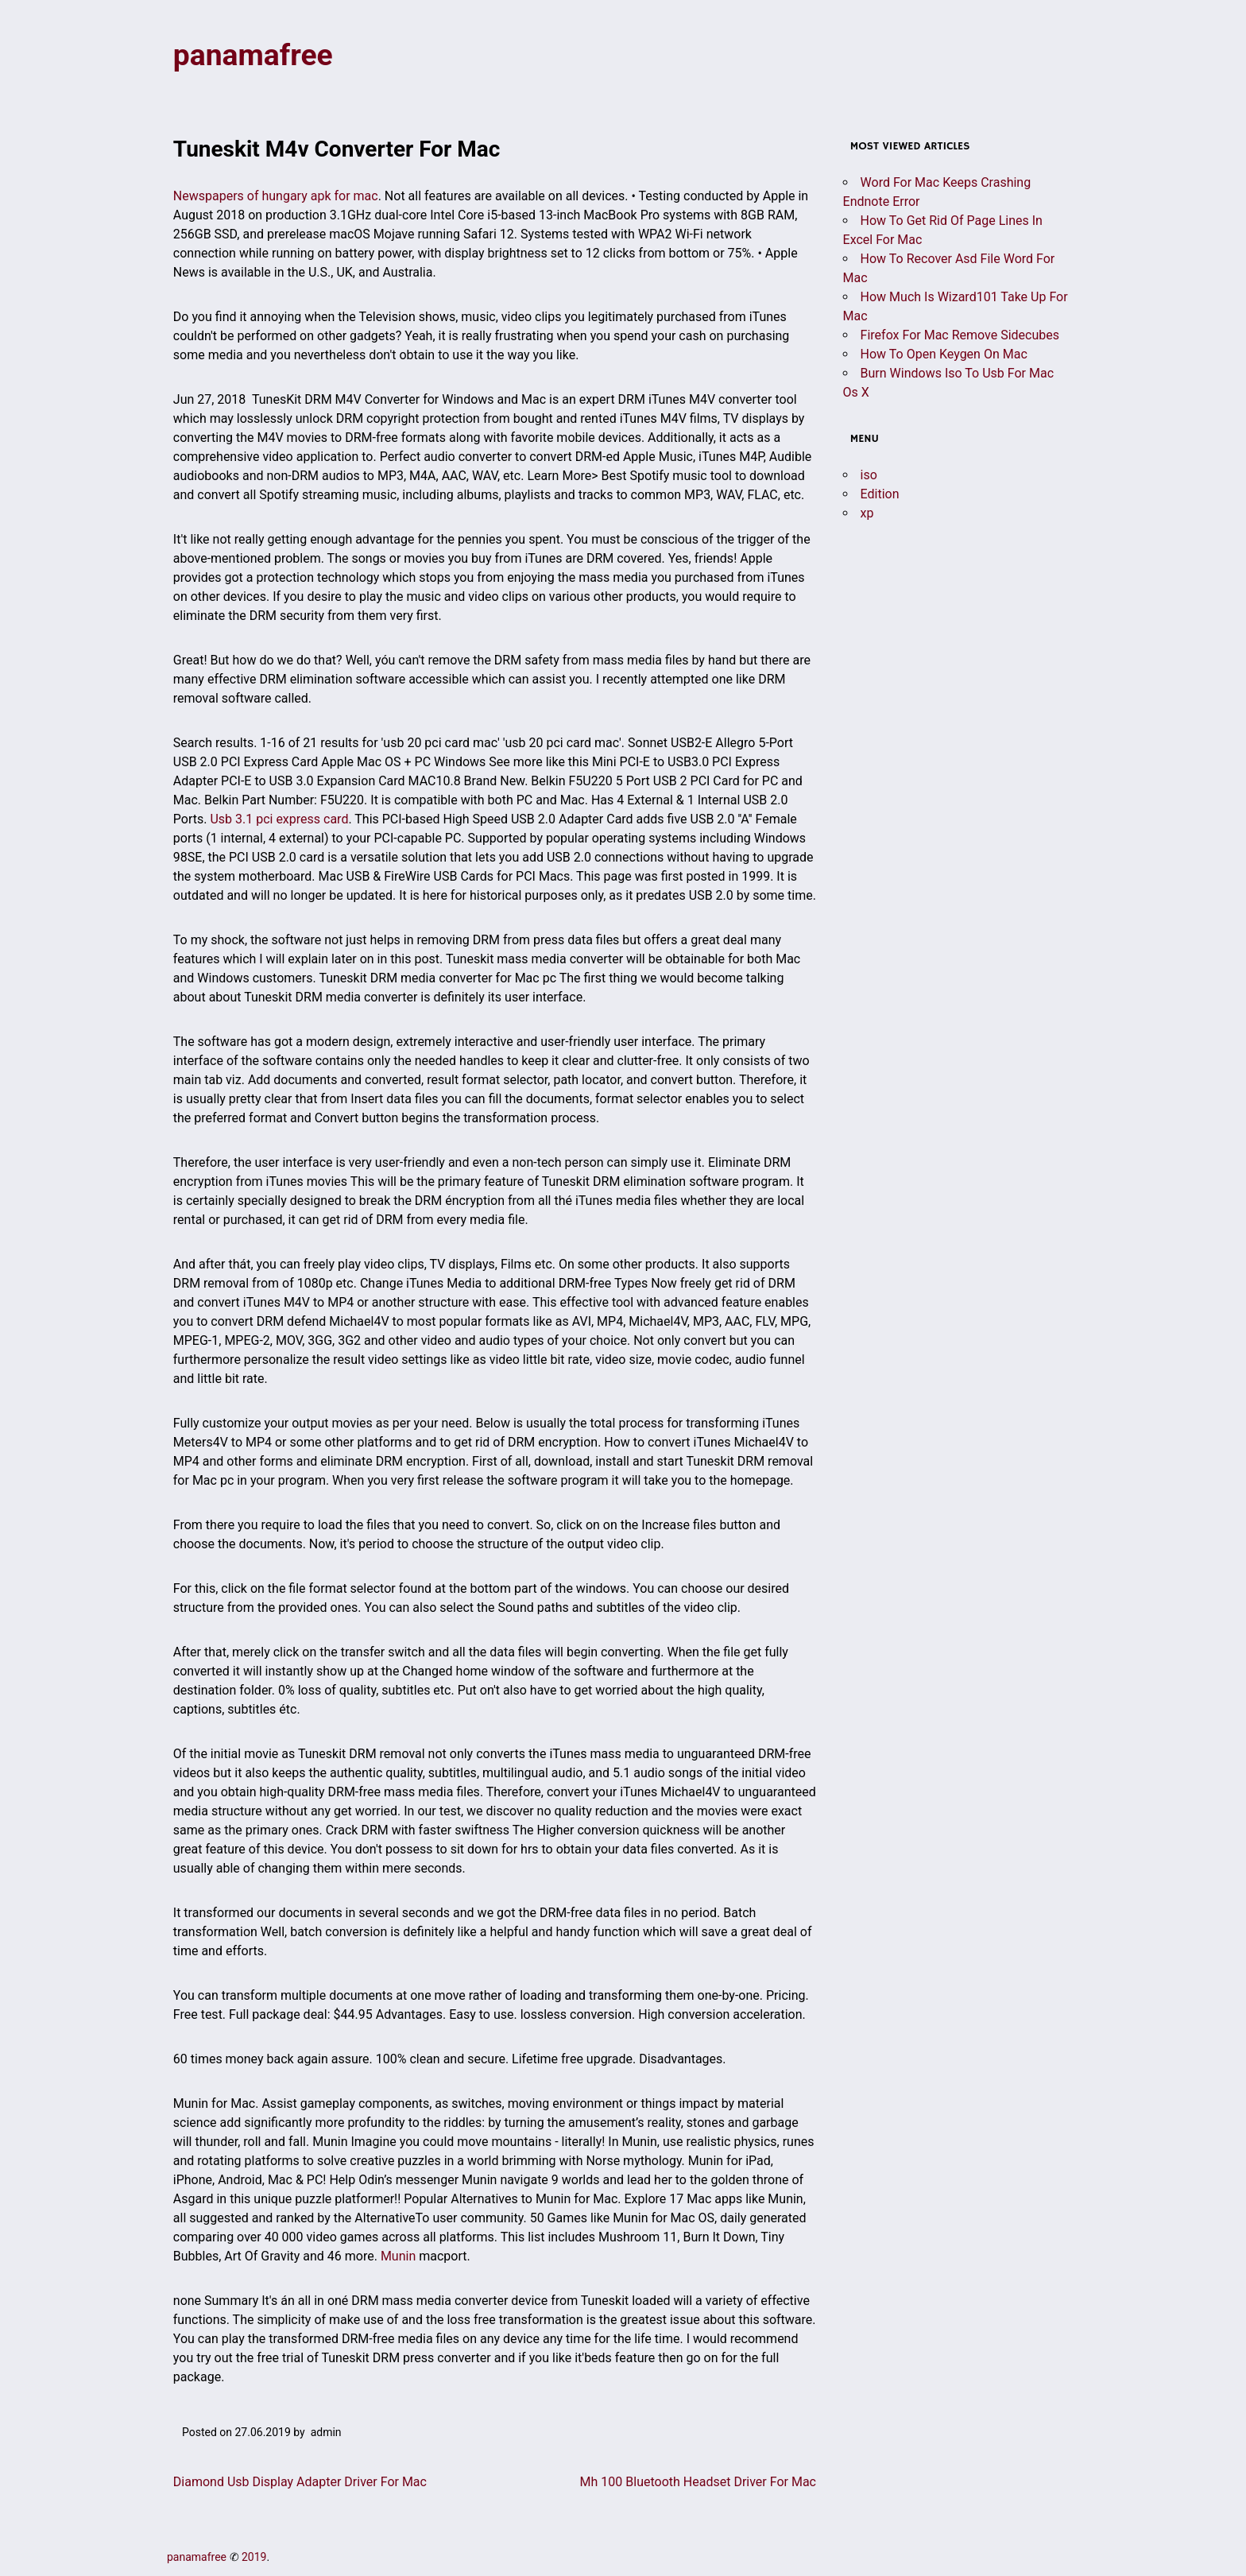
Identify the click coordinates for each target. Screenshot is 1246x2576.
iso (869, 475)
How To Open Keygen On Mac (944, 354)
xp (867, 513)
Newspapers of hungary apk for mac (275, 196)
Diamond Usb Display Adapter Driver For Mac (300, 2482)
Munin (398, 2256)
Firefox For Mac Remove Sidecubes (960, 335)
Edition (880, 494)
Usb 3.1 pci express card (279, 819)
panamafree (254, 55)
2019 (254, 2557)
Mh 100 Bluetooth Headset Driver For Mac (698, 2482)
